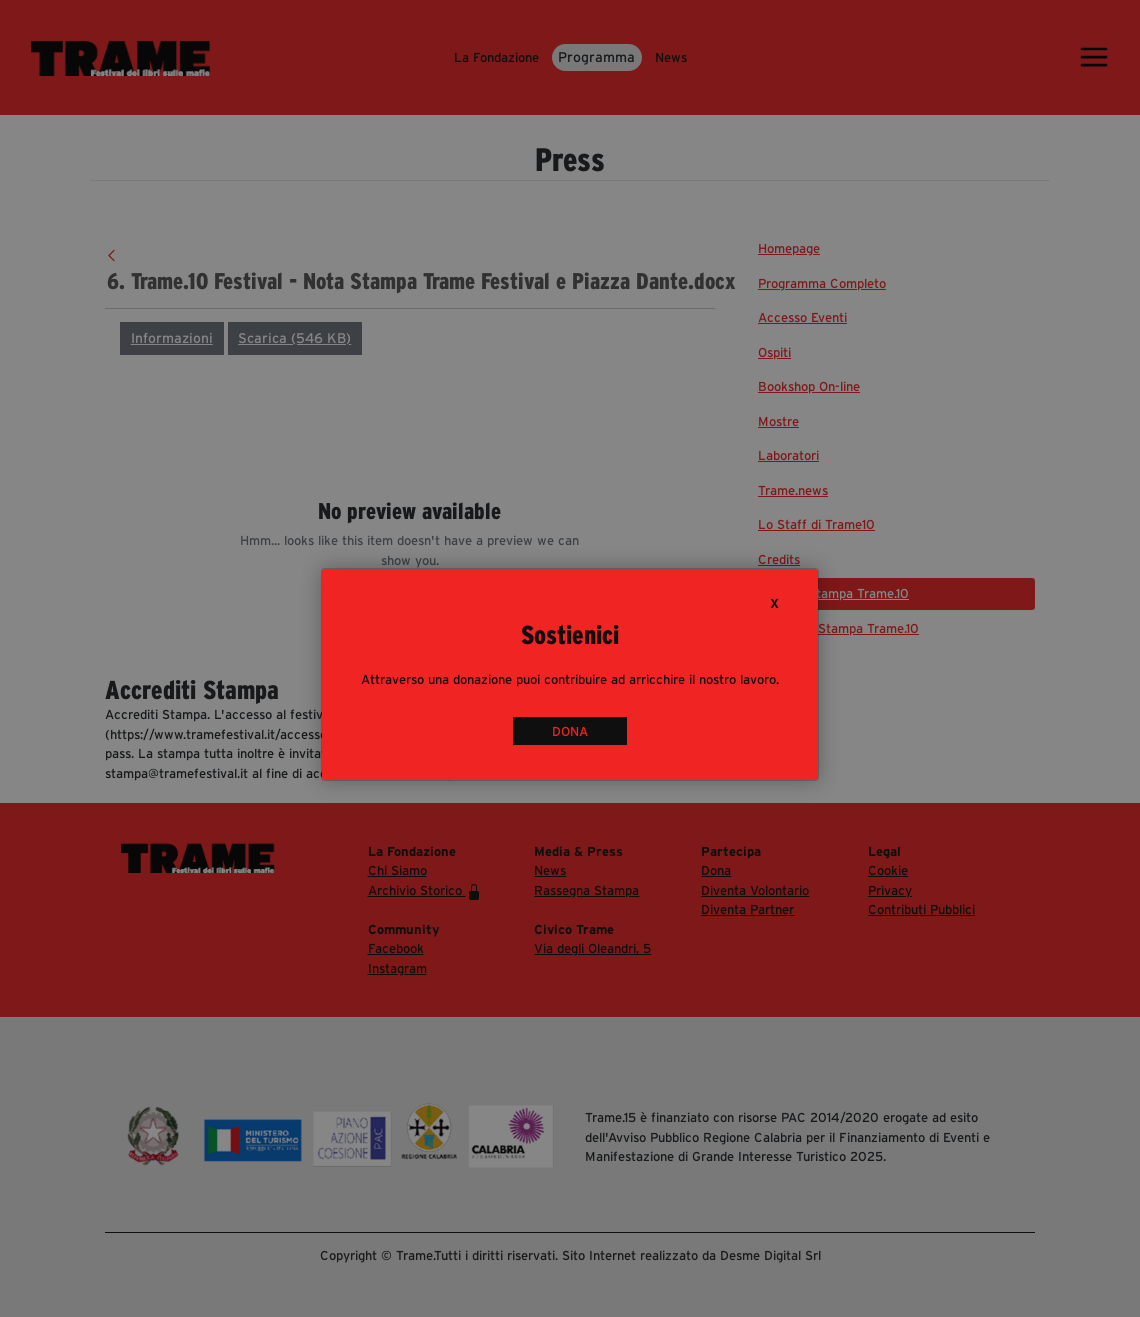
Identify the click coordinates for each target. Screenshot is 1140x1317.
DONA (570, 731)
